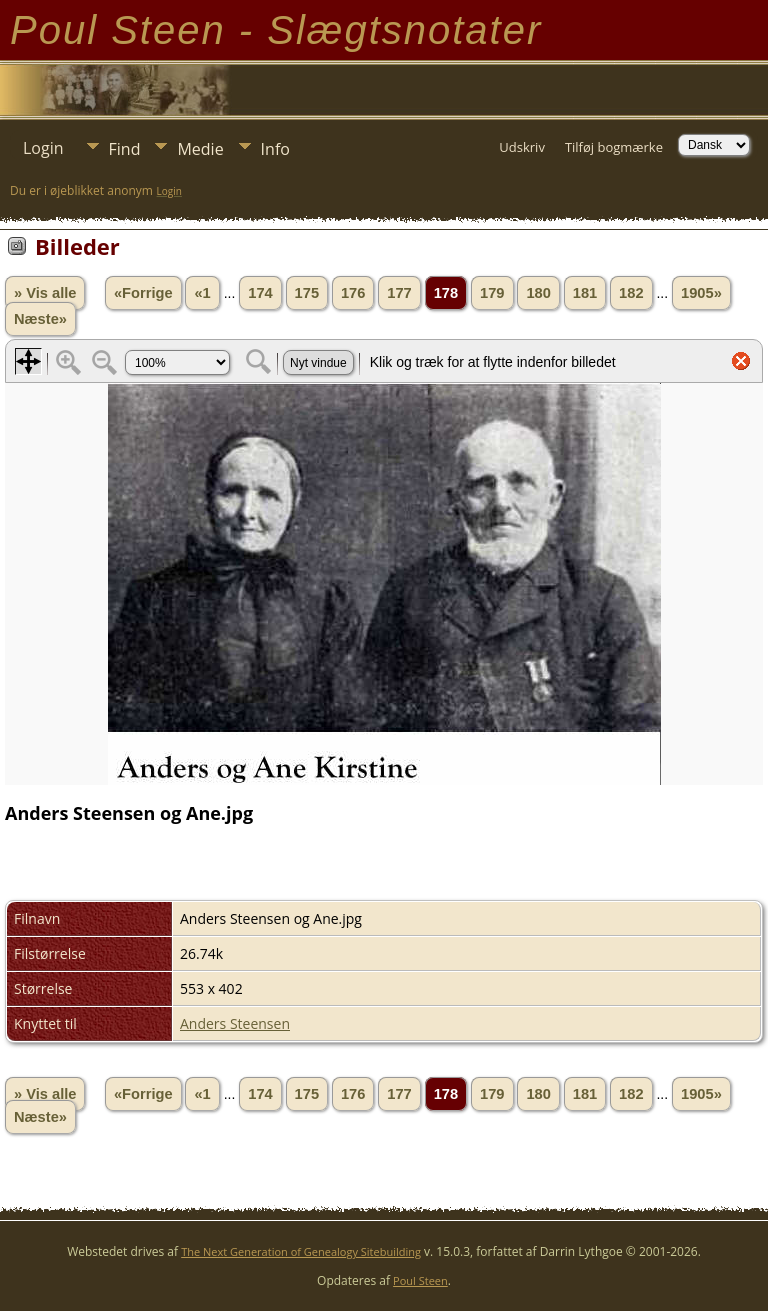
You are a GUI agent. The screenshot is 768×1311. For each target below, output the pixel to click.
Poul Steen (420, 1280)
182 (631, 293)
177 (399, 293)
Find (125, 149)
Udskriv (522, 147)
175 (307, 293)
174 (260, 293)
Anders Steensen (235, 1023)
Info (275, 149)
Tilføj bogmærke (614, 147)
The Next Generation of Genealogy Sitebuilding (301, 1251)
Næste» (40, 319)
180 (538, 293)
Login (43, 148)
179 (492, 293)
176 (353, 293)
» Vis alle (45, 293)
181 (585, 293)
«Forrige (143, 293)
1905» (701, 293)
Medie (200, 149)
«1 (202, 293)
